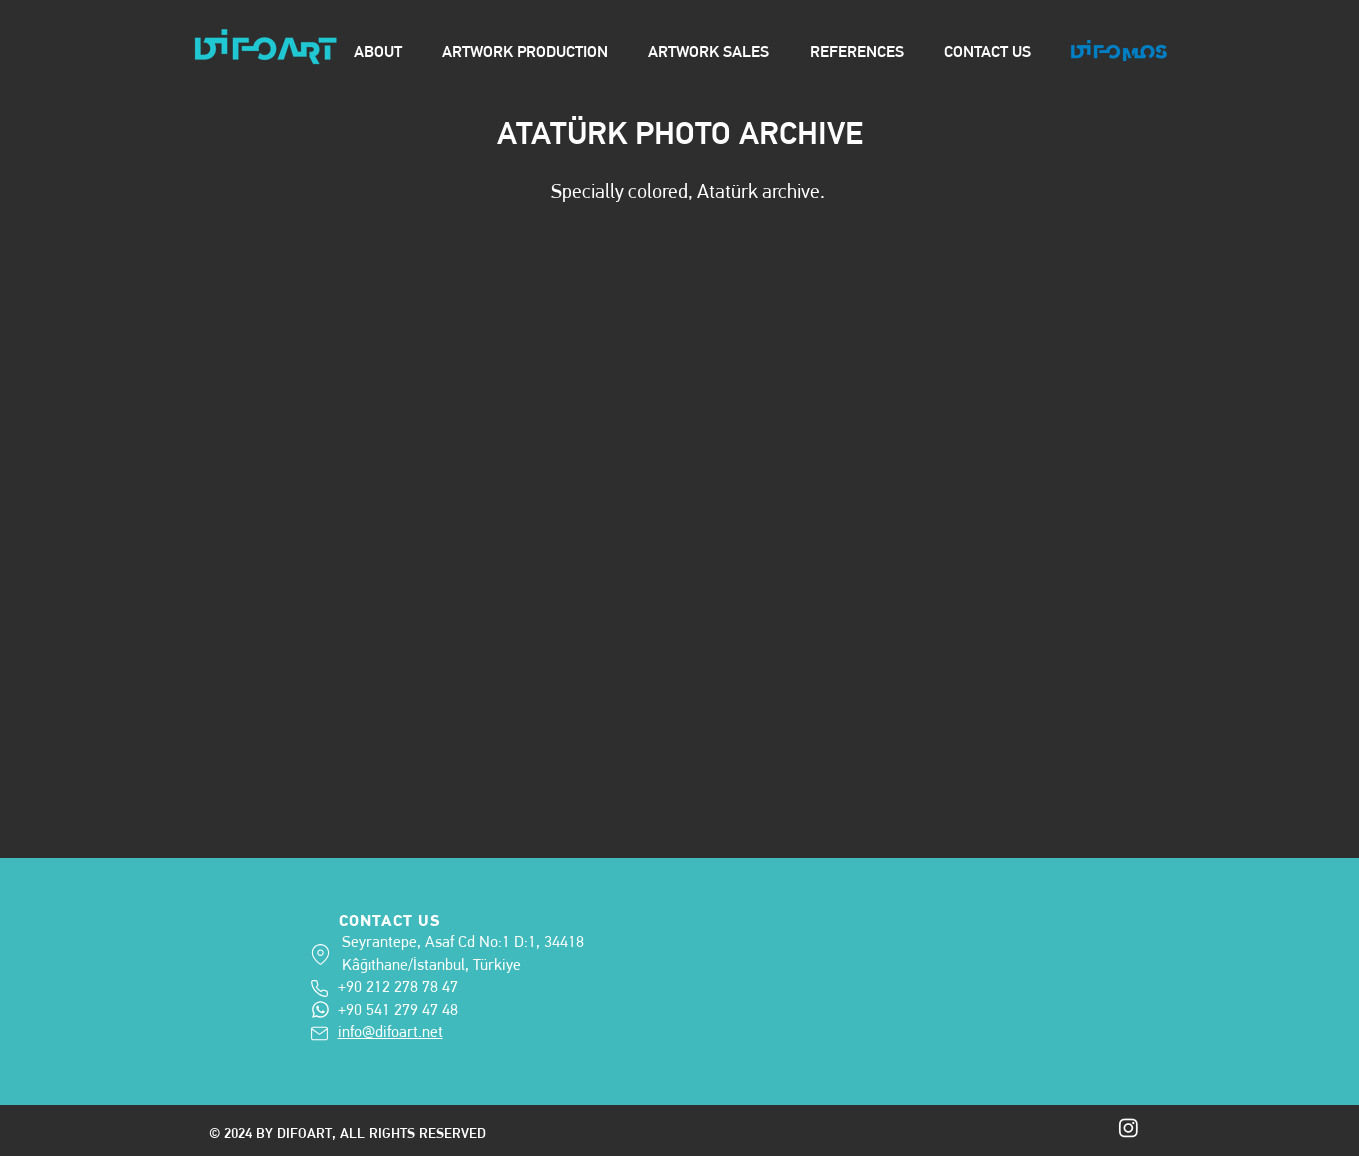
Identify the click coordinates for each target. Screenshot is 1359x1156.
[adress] (320, 954)
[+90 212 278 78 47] (321, 988)
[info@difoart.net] (321, 1033)
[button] (688, 509)
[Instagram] (1128, 1127)
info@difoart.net (390, 1031)
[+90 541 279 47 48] (320, 1009)
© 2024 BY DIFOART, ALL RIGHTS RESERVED (349, 1132)
